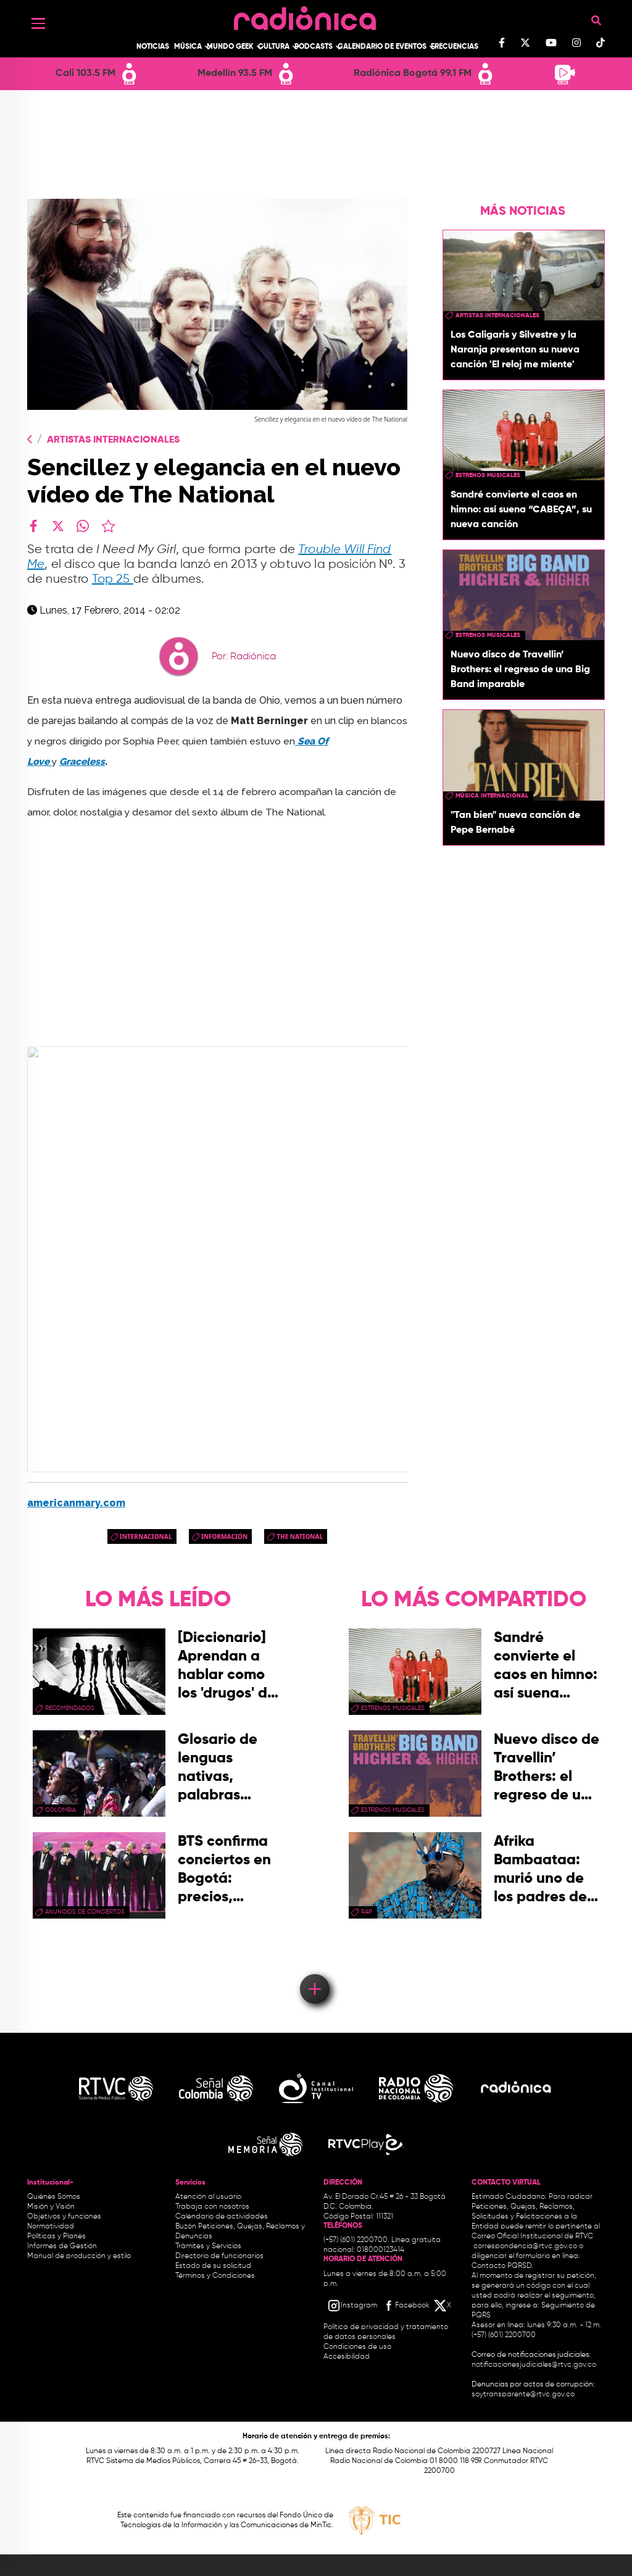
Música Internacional (491, 796)
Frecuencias (454, 47)
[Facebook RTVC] (405, 2305)
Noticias (152, 47)
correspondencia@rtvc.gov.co (525, 2246)
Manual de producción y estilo (79, 2256)
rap (366, 1912)
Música (188, 47)
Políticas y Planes (56, 2236)
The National (299, 1536)
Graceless (82, 761)
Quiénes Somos (53, 2197)
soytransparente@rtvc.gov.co (523, 2394)
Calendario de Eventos (382, 47)
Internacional (146, 1536)
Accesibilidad (347, 2357)
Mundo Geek (230, 47)
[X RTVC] (443, 2305)
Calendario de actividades (221, 2216)
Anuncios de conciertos (85, 1912)
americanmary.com (76, 1503)
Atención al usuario (208, 2197)
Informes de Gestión (62, 2246)
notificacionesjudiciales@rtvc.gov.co (534, 2365)
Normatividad (50, 2226)
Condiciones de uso (357, 2347)
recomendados (69, 1708)
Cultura (273, 47)
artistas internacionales (497, 315)
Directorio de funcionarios (219, 2256)
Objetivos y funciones (64, 2216)
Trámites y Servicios (208, 2246)
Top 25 (112, 579)
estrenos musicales (487, 475)
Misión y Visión (51, 2207)
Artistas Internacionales (113, 440)
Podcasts (313, 47)
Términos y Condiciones (215, 2276)
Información (224, 1536)
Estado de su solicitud (213, 2266)
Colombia (60, 1810)
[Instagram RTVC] (352, 2305)
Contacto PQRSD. (502, 2266)
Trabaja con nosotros (212, 2207)
